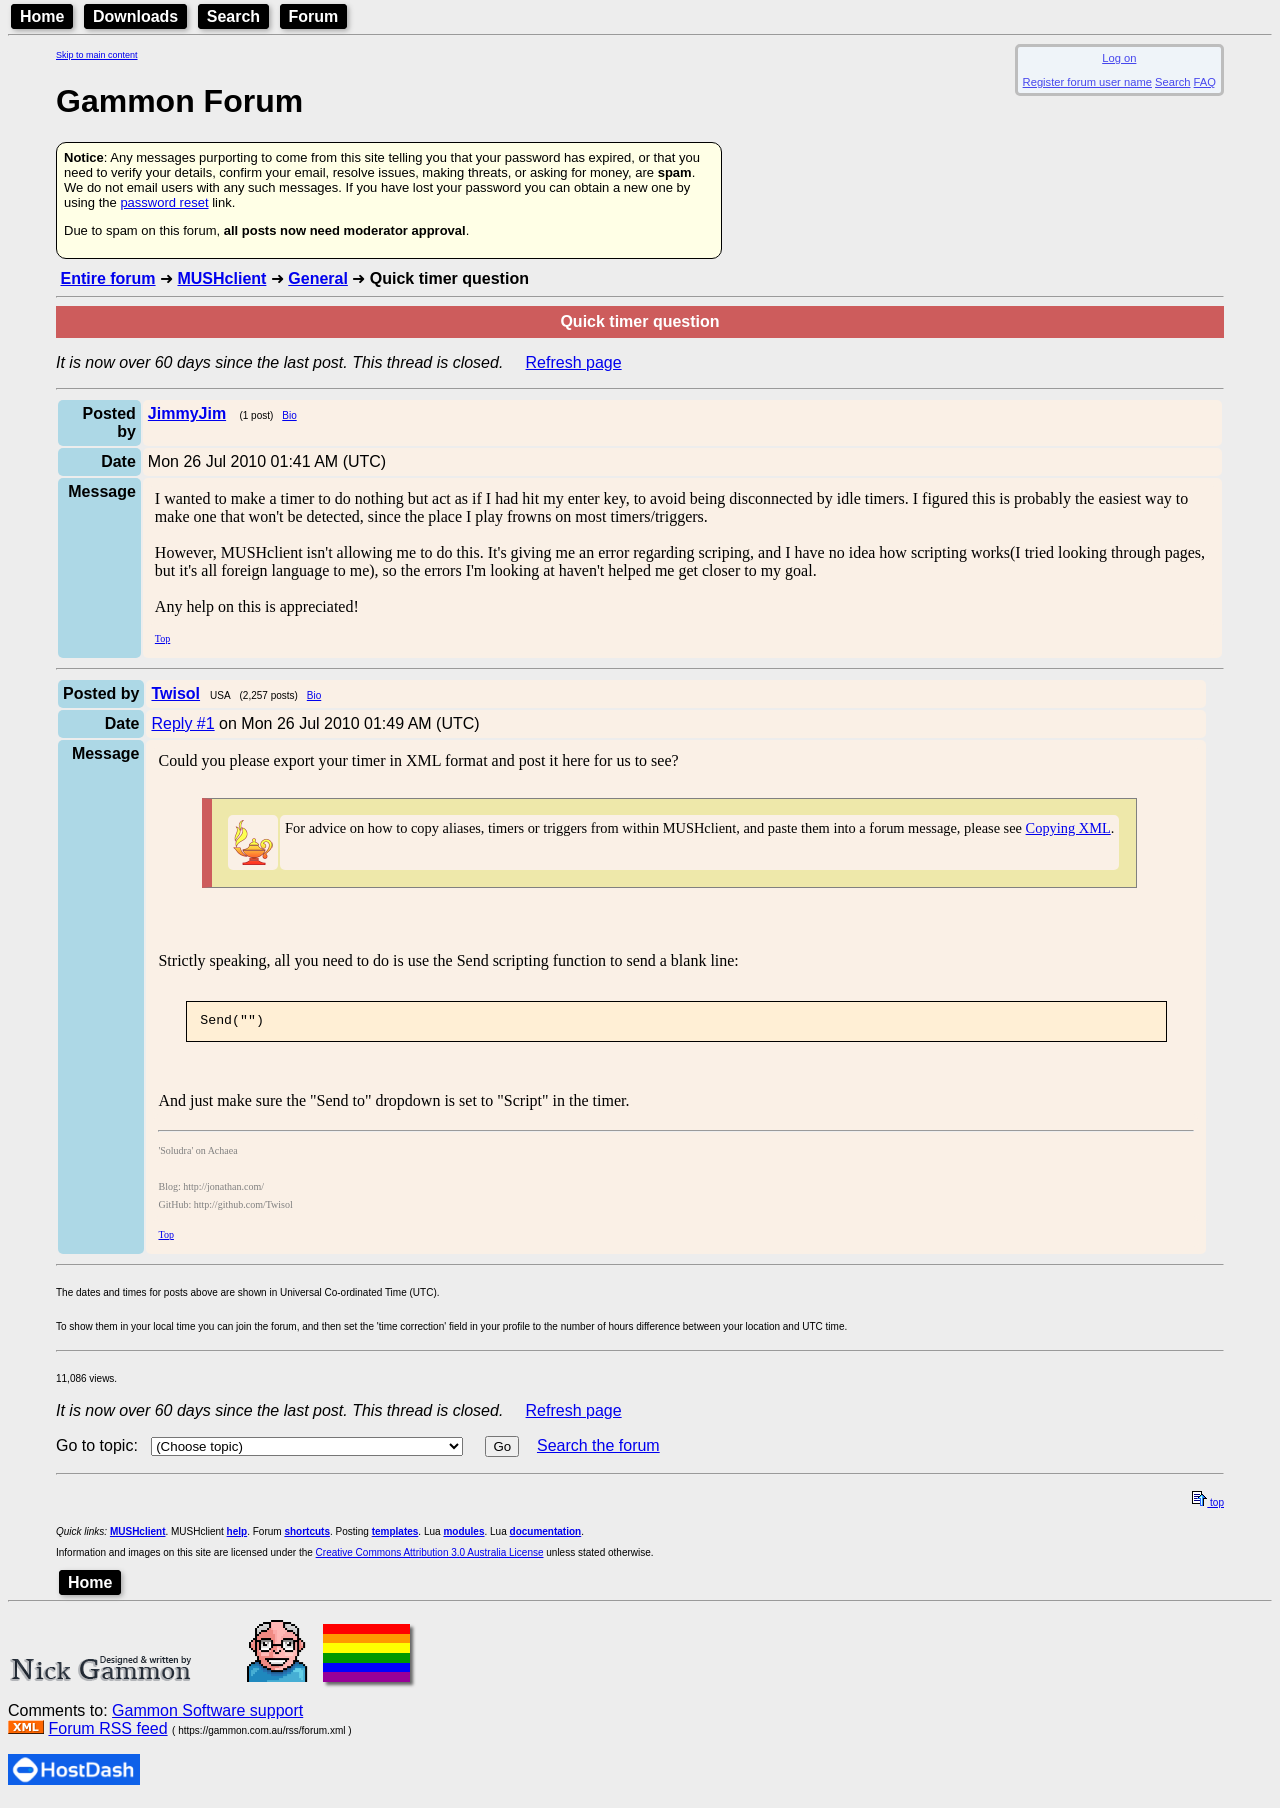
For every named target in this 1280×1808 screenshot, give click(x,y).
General (318, 278)
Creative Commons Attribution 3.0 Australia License (430, 1555)
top (1208, 1505)
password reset (164, 202)
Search (233, 16)
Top (162, 638)
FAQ (1205, 82)
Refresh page (574, 362)
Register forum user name (1087, 82)
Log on (1119, 58)
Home (42, 16)
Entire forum (107, 278)
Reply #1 (182, 723)
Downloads (135, 16)
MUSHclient (221, 278)
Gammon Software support (207, 1713)
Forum (314, 16)
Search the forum (598, 1448)
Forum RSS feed (107, 1731)
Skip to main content (97, 55)
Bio (289, 415)
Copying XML (1068, 828)
